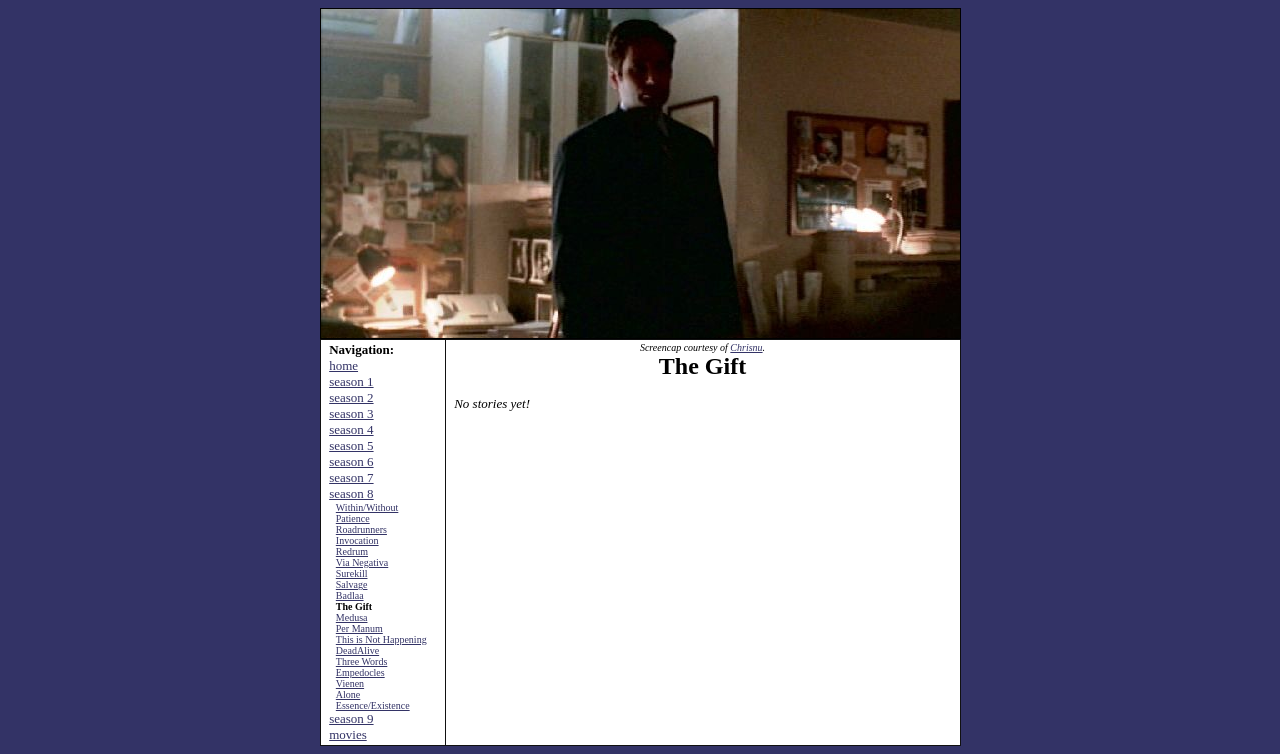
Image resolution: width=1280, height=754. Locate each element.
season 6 (351, 461)
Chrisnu (746, 347)
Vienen (350, 683)
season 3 (351, 413)
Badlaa (350, 595)
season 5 (351, 445)
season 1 (351, 381)
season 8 (351, 493)
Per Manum (359, 628)
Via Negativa (362, 562)
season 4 (351, 429)
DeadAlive (357, 650)
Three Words (362, 661)
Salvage (352, 584)
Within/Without (367, 507)
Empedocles (360, 672)
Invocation (357, 540)
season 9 (351, 718)
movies (348, 734)
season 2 (351, 397)
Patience (353, 518)
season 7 (351, 477)
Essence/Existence (373, 705)
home (343, 365)
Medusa (352, 617)
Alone (348, 694)
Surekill (352, 573)
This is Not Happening (381, 639)
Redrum (352, 551)
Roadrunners (361, 529)
